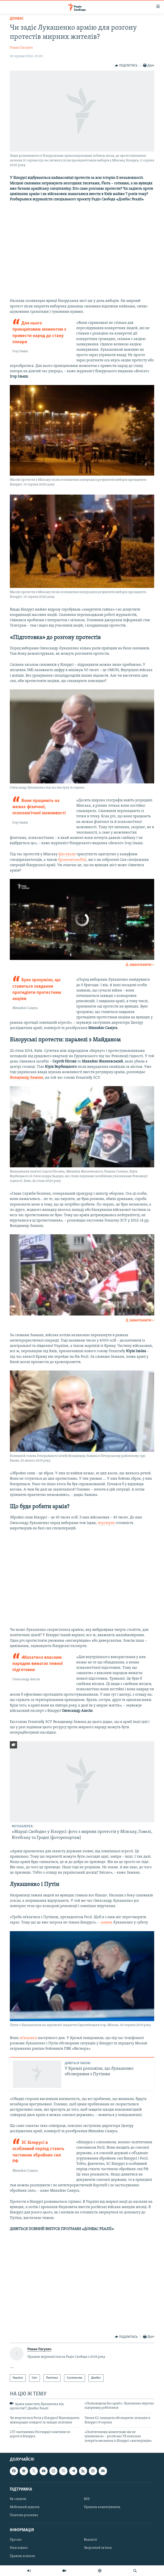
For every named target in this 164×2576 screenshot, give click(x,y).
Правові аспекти (22, 2556)
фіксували (67, 854)
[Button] (126, 65)
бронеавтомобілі (72, 860)
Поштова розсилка (24, 2515)
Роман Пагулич (21, 47)
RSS (87, 2499)
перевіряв (107, 1523)
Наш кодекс (19, 2548)
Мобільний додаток (25, 2507)
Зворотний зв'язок (98, 2548)
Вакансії (90, 2540)
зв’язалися (28, 2038)
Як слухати (18, 2499)
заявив (106, 1922)
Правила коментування (102, 2507)
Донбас (17, 19)
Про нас (16, 2540)
